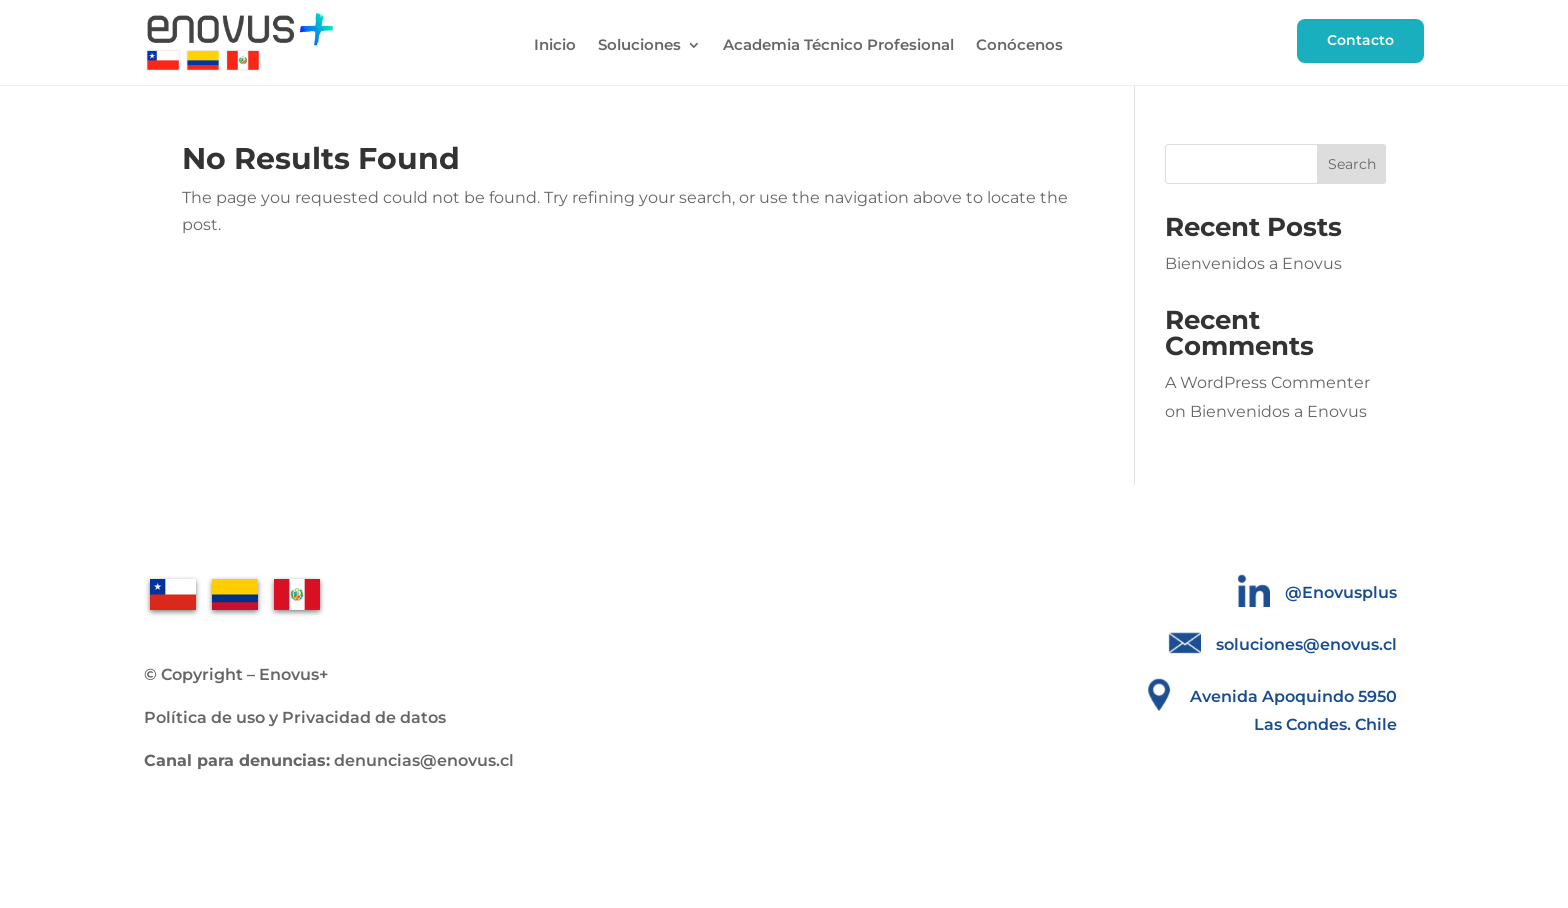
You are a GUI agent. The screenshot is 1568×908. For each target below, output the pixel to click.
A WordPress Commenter (1267, 382)
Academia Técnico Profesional (838, 46)
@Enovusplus (1341, 592)
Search (1352, 164)
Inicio (555, 46)
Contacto (1360, 40)
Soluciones (639, 46)
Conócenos (1019, 46)
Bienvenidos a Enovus (1253, 263)
